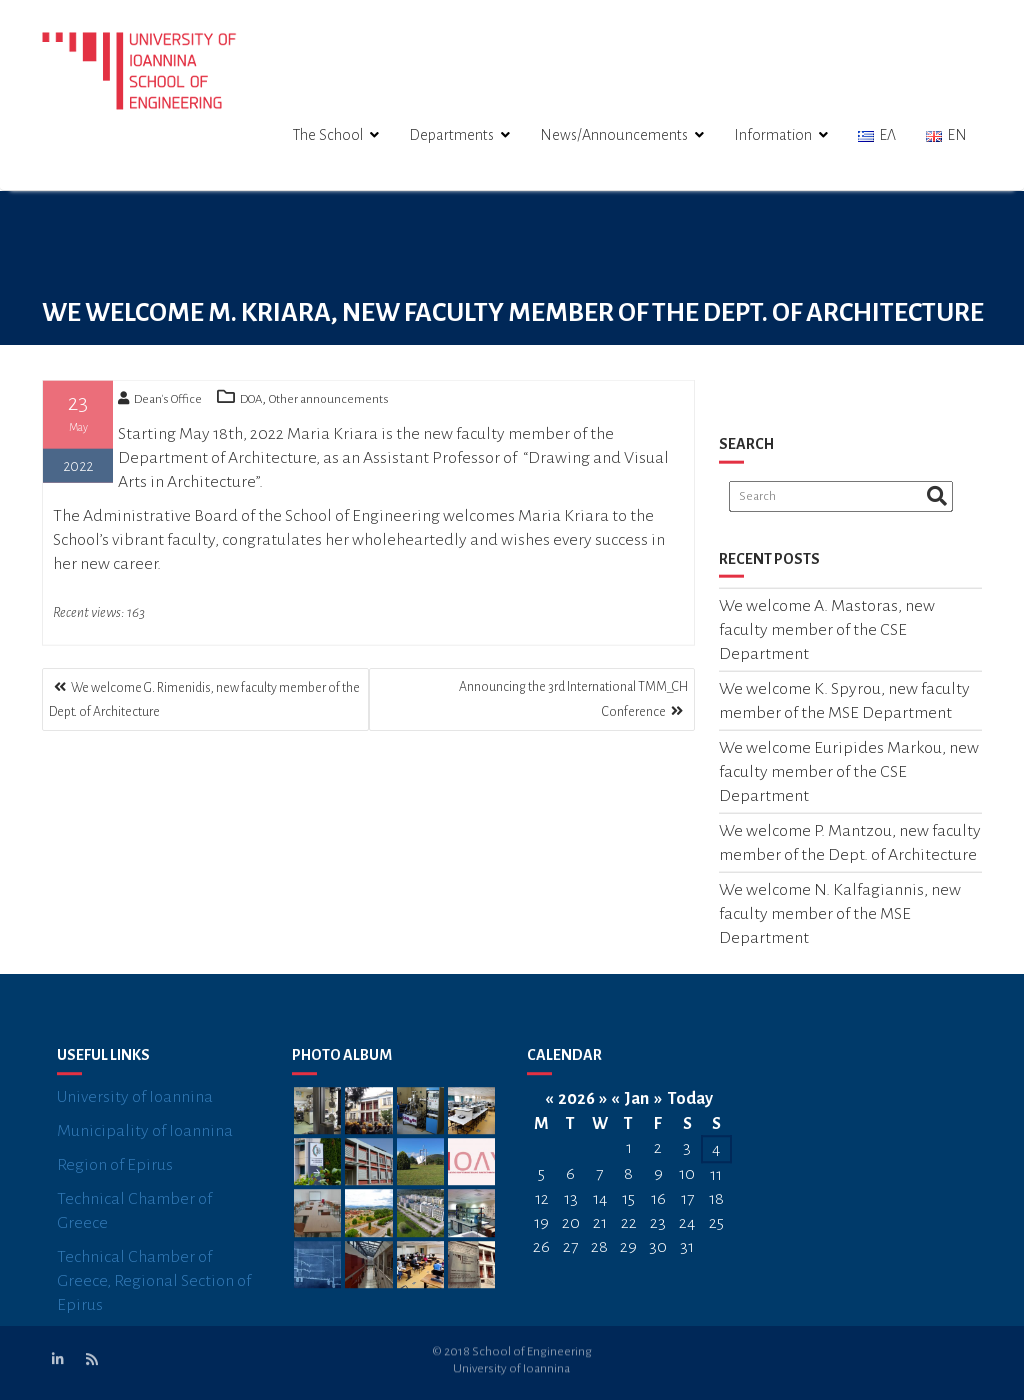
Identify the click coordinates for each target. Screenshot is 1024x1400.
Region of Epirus (115, 1178)
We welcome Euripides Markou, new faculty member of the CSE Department (849, 777)
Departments (451, 135)
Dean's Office (160, 403)
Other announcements (329, 403)
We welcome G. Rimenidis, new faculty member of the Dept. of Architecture (204, 700)
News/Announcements (614, 135)
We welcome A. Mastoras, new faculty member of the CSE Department (827, 635)
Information (773, 135)
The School (328, 135)
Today (690, 1112)
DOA (251, 403)
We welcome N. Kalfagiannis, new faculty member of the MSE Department (840, 919)
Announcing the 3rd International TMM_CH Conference (573, 699)
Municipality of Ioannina (145, 1144)
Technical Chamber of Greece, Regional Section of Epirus (154, 1294)
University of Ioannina (135, 1110)
